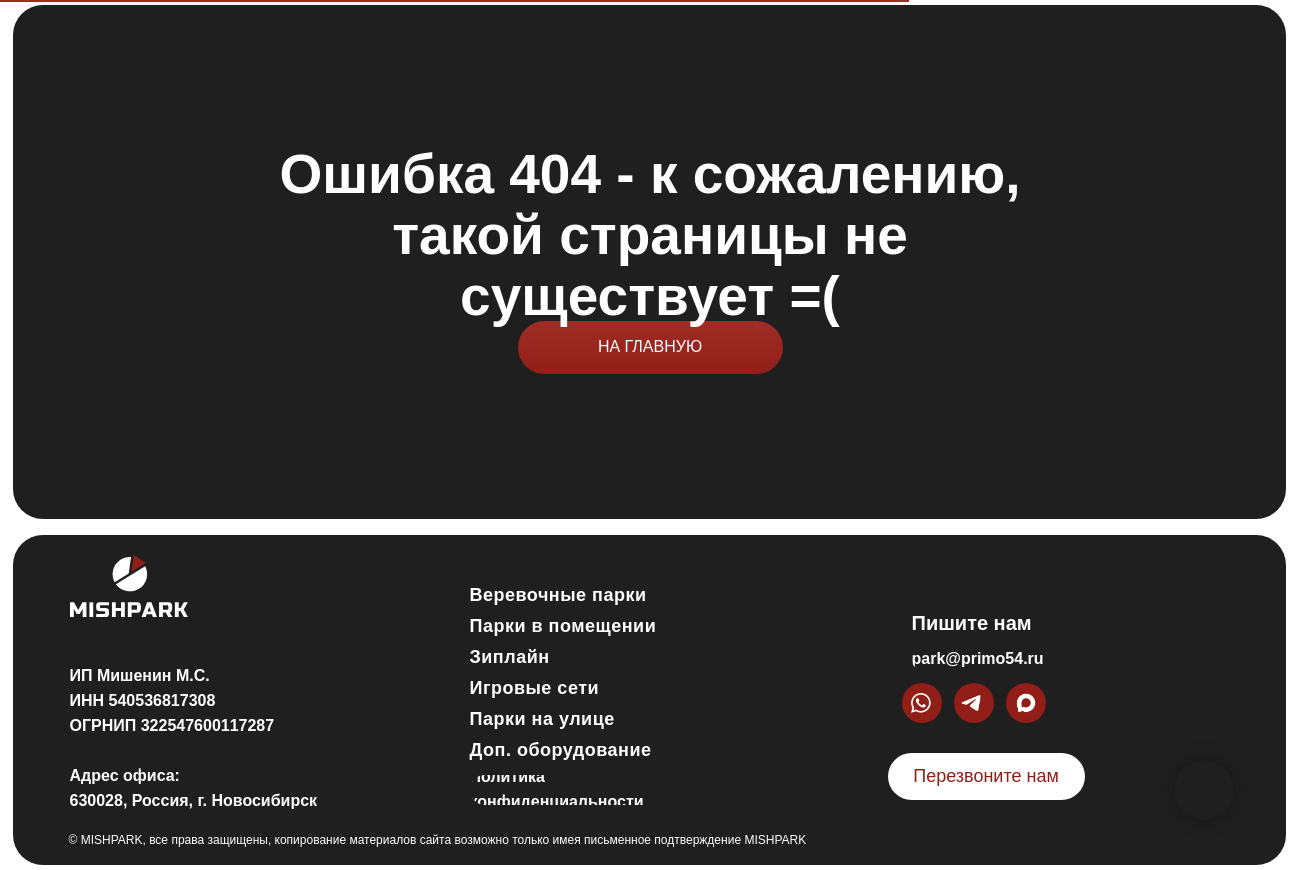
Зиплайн (510, 657)
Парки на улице (542, 719)
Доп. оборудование (561, 750)
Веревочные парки (558, 595)
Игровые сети (535, 688)
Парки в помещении (563, 626)
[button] (986, 776)
